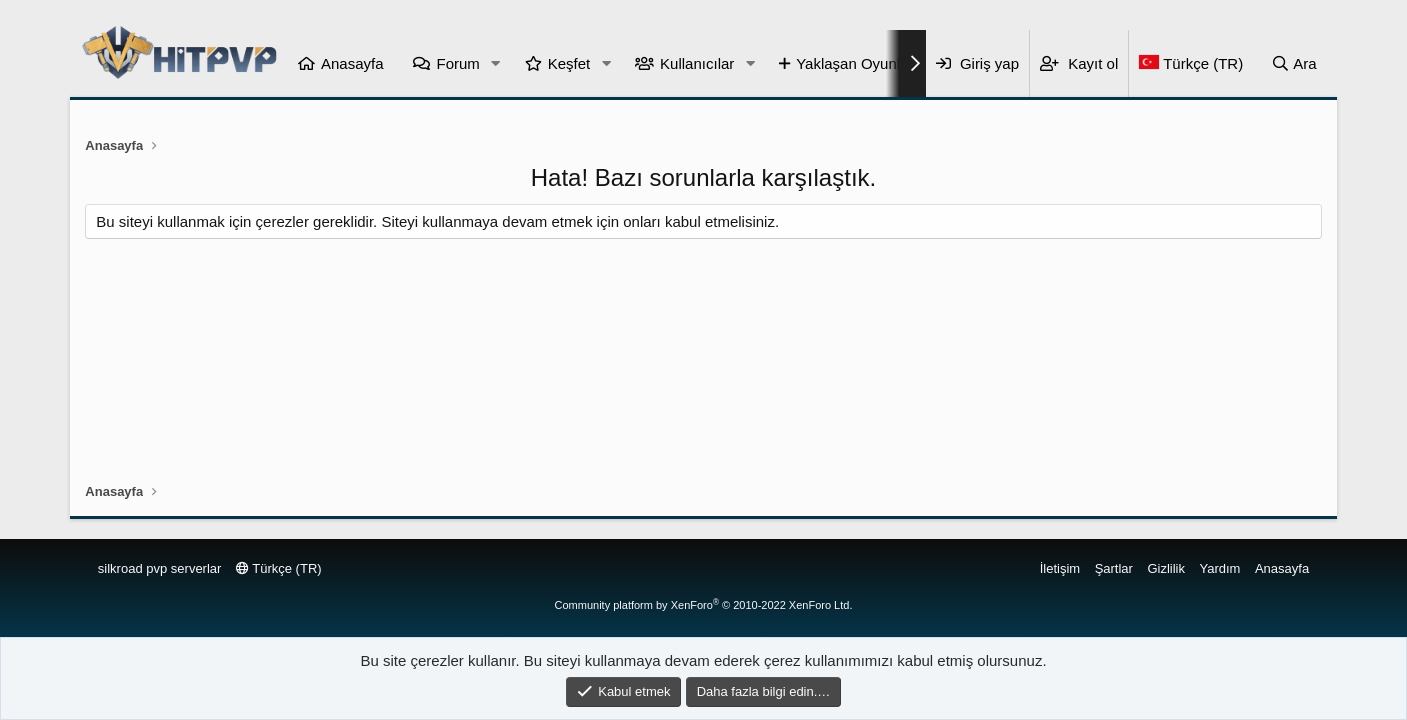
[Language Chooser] (1190, 63)
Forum (457, 63)
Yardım (1220, 568)
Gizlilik (1166, 568)
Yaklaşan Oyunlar (854, 63)
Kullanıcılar (697, 63)
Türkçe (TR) (279, 568)
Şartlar (1114, 568)
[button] (496, 63)
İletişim (1060, 568)
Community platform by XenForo (704, 605)
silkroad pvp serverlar (160, 568)
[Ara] (1294, 63)
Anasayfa (352, 63)
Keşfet (569, 63)
